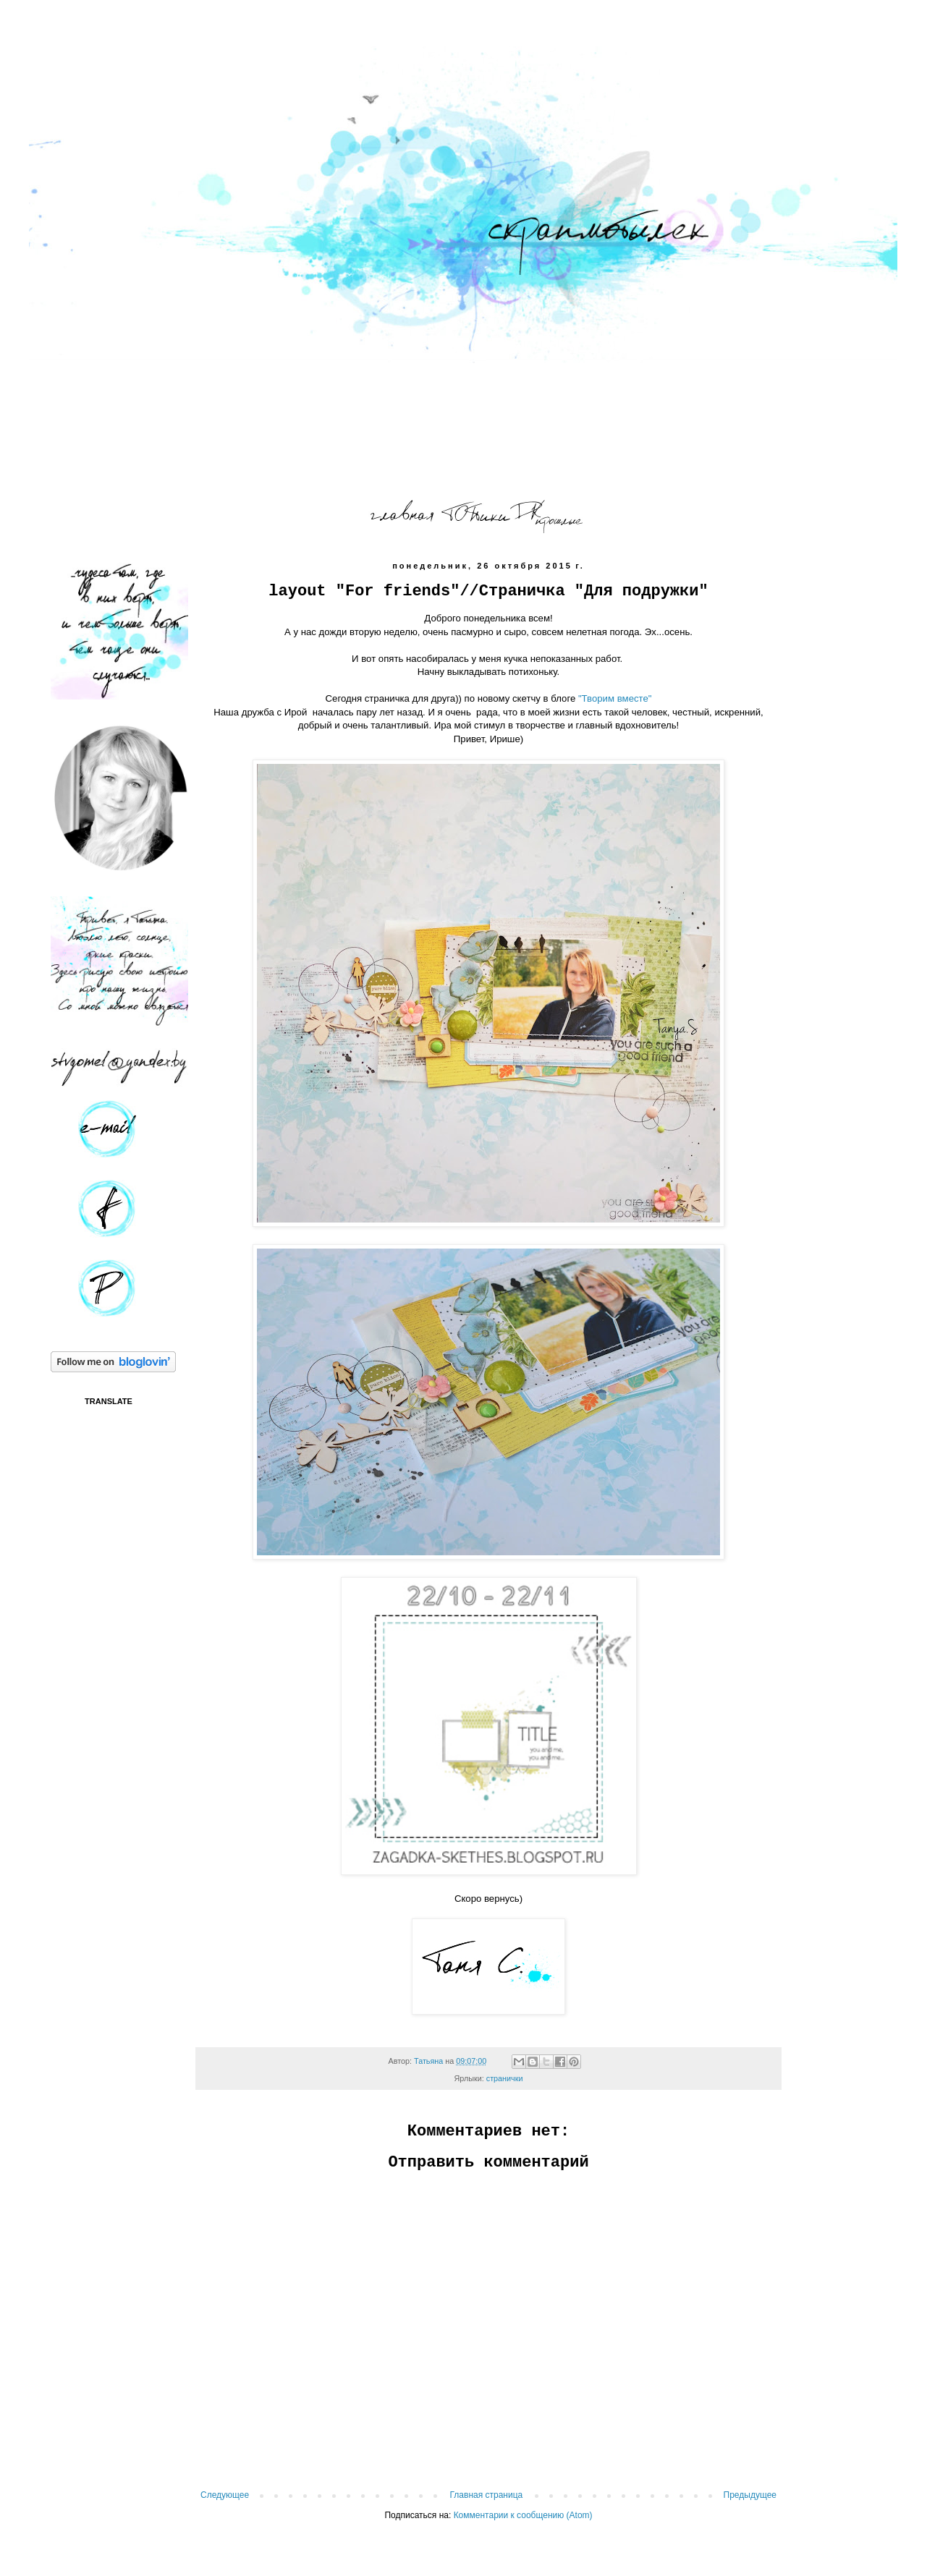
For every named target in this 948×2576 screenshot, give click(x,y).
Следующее (224, 2495)
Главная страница (486, 2495)
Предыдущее (750, 2495)
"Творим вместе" (615, 698)
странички (504, 2078)
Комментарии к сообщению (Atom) (523, 2515)
